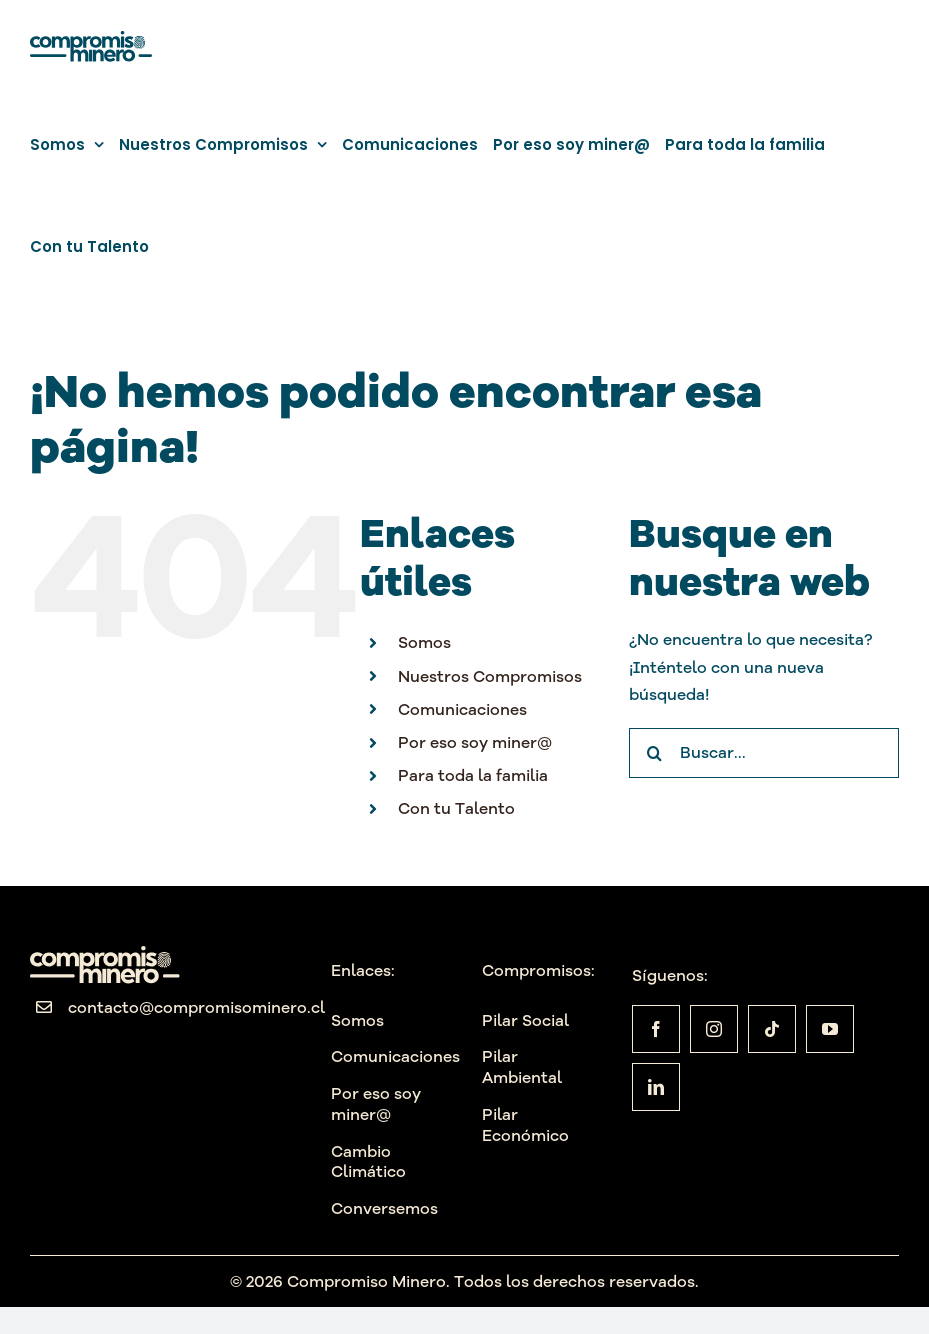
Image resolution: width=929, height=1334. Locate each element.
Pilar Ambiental (522, 1066)
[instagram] (714, 1029)
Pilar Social (525, 1020)
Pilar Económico (525, 1124)
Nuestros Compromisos (490, 676)
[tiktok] (772, 1029)
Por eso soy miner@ (475, 742)
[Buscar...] (764, 753)
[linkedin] (656, 1087)
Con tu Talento (456, 808)
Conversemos (384, 1208)
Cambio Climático (368, 1161)
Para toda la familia (473, 775)
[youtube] (830, 1029)
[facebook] (656, 1029)
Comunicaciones (462, 709)
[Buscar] (654, 753)
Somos (424, 642)
